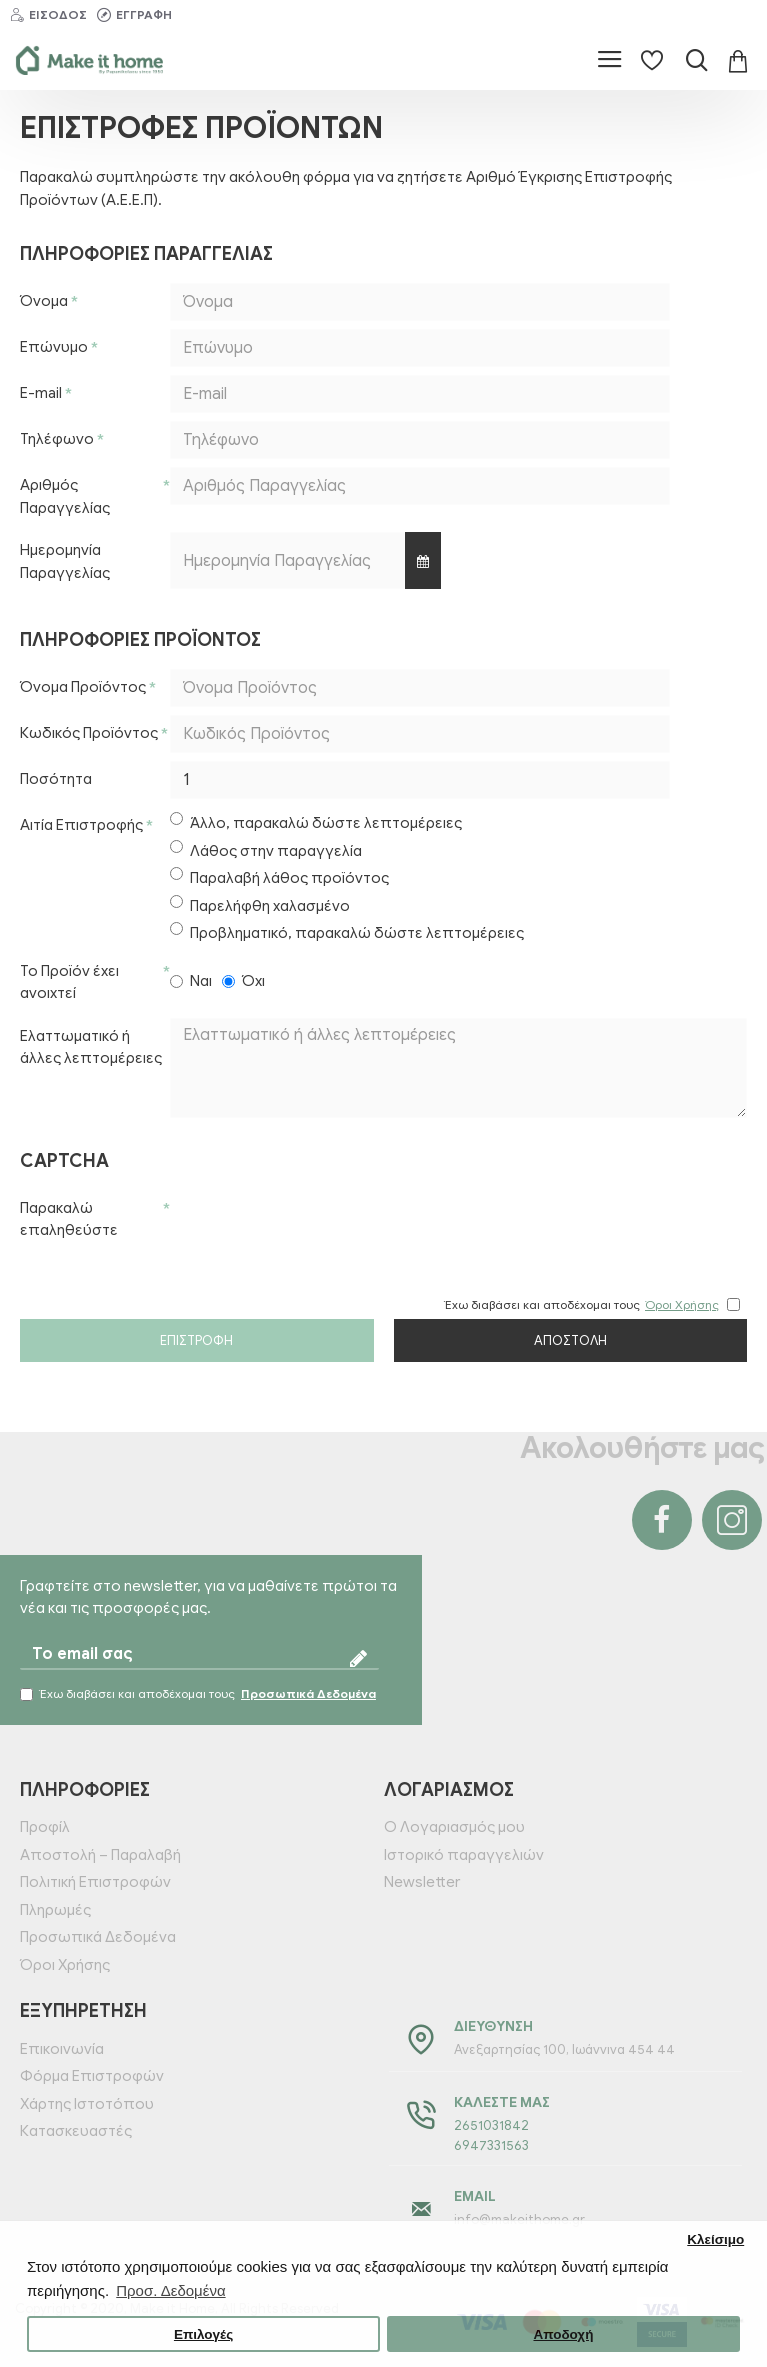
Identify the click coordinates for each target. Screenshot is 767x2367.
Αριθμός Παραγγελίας (65, 496)
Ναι (191, 981)
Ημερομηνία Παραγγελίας (65, 561)
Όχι (243, 981)
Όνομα (44, 301)
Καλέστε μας (502, 2102)
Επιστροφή (196, 1340)
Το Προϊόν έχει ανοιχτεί (69, 982)
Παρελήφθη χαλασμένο (260, 905)
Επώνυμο (54, 347)
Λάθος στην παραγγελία (266, 850)
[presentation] (310, 1226)
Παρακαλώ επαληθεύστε (69, 1219)
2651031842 (491, 2125)
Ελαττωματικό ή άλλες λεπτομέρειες (91, 1047)
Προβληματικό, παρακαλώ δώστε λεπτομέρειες (347, 932)
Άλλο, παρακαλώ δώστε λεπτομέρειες (316, 822)
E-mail (41, 393)
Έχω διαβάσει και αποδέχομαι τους (199, 1694)
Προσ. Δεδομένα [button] (170, 2290)
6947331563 (491, 2145)
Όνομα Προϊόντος (83, 687)
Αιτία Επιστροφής (81, 825)
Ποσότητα (56, 779)
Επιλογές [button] (203, 2334)
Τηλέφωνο (57, 439)
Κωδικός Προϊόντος (89, 733)
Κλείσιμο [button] (715, 2239)
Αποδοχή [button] (563, 2334)
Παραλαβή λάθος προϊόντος (279, 877)
